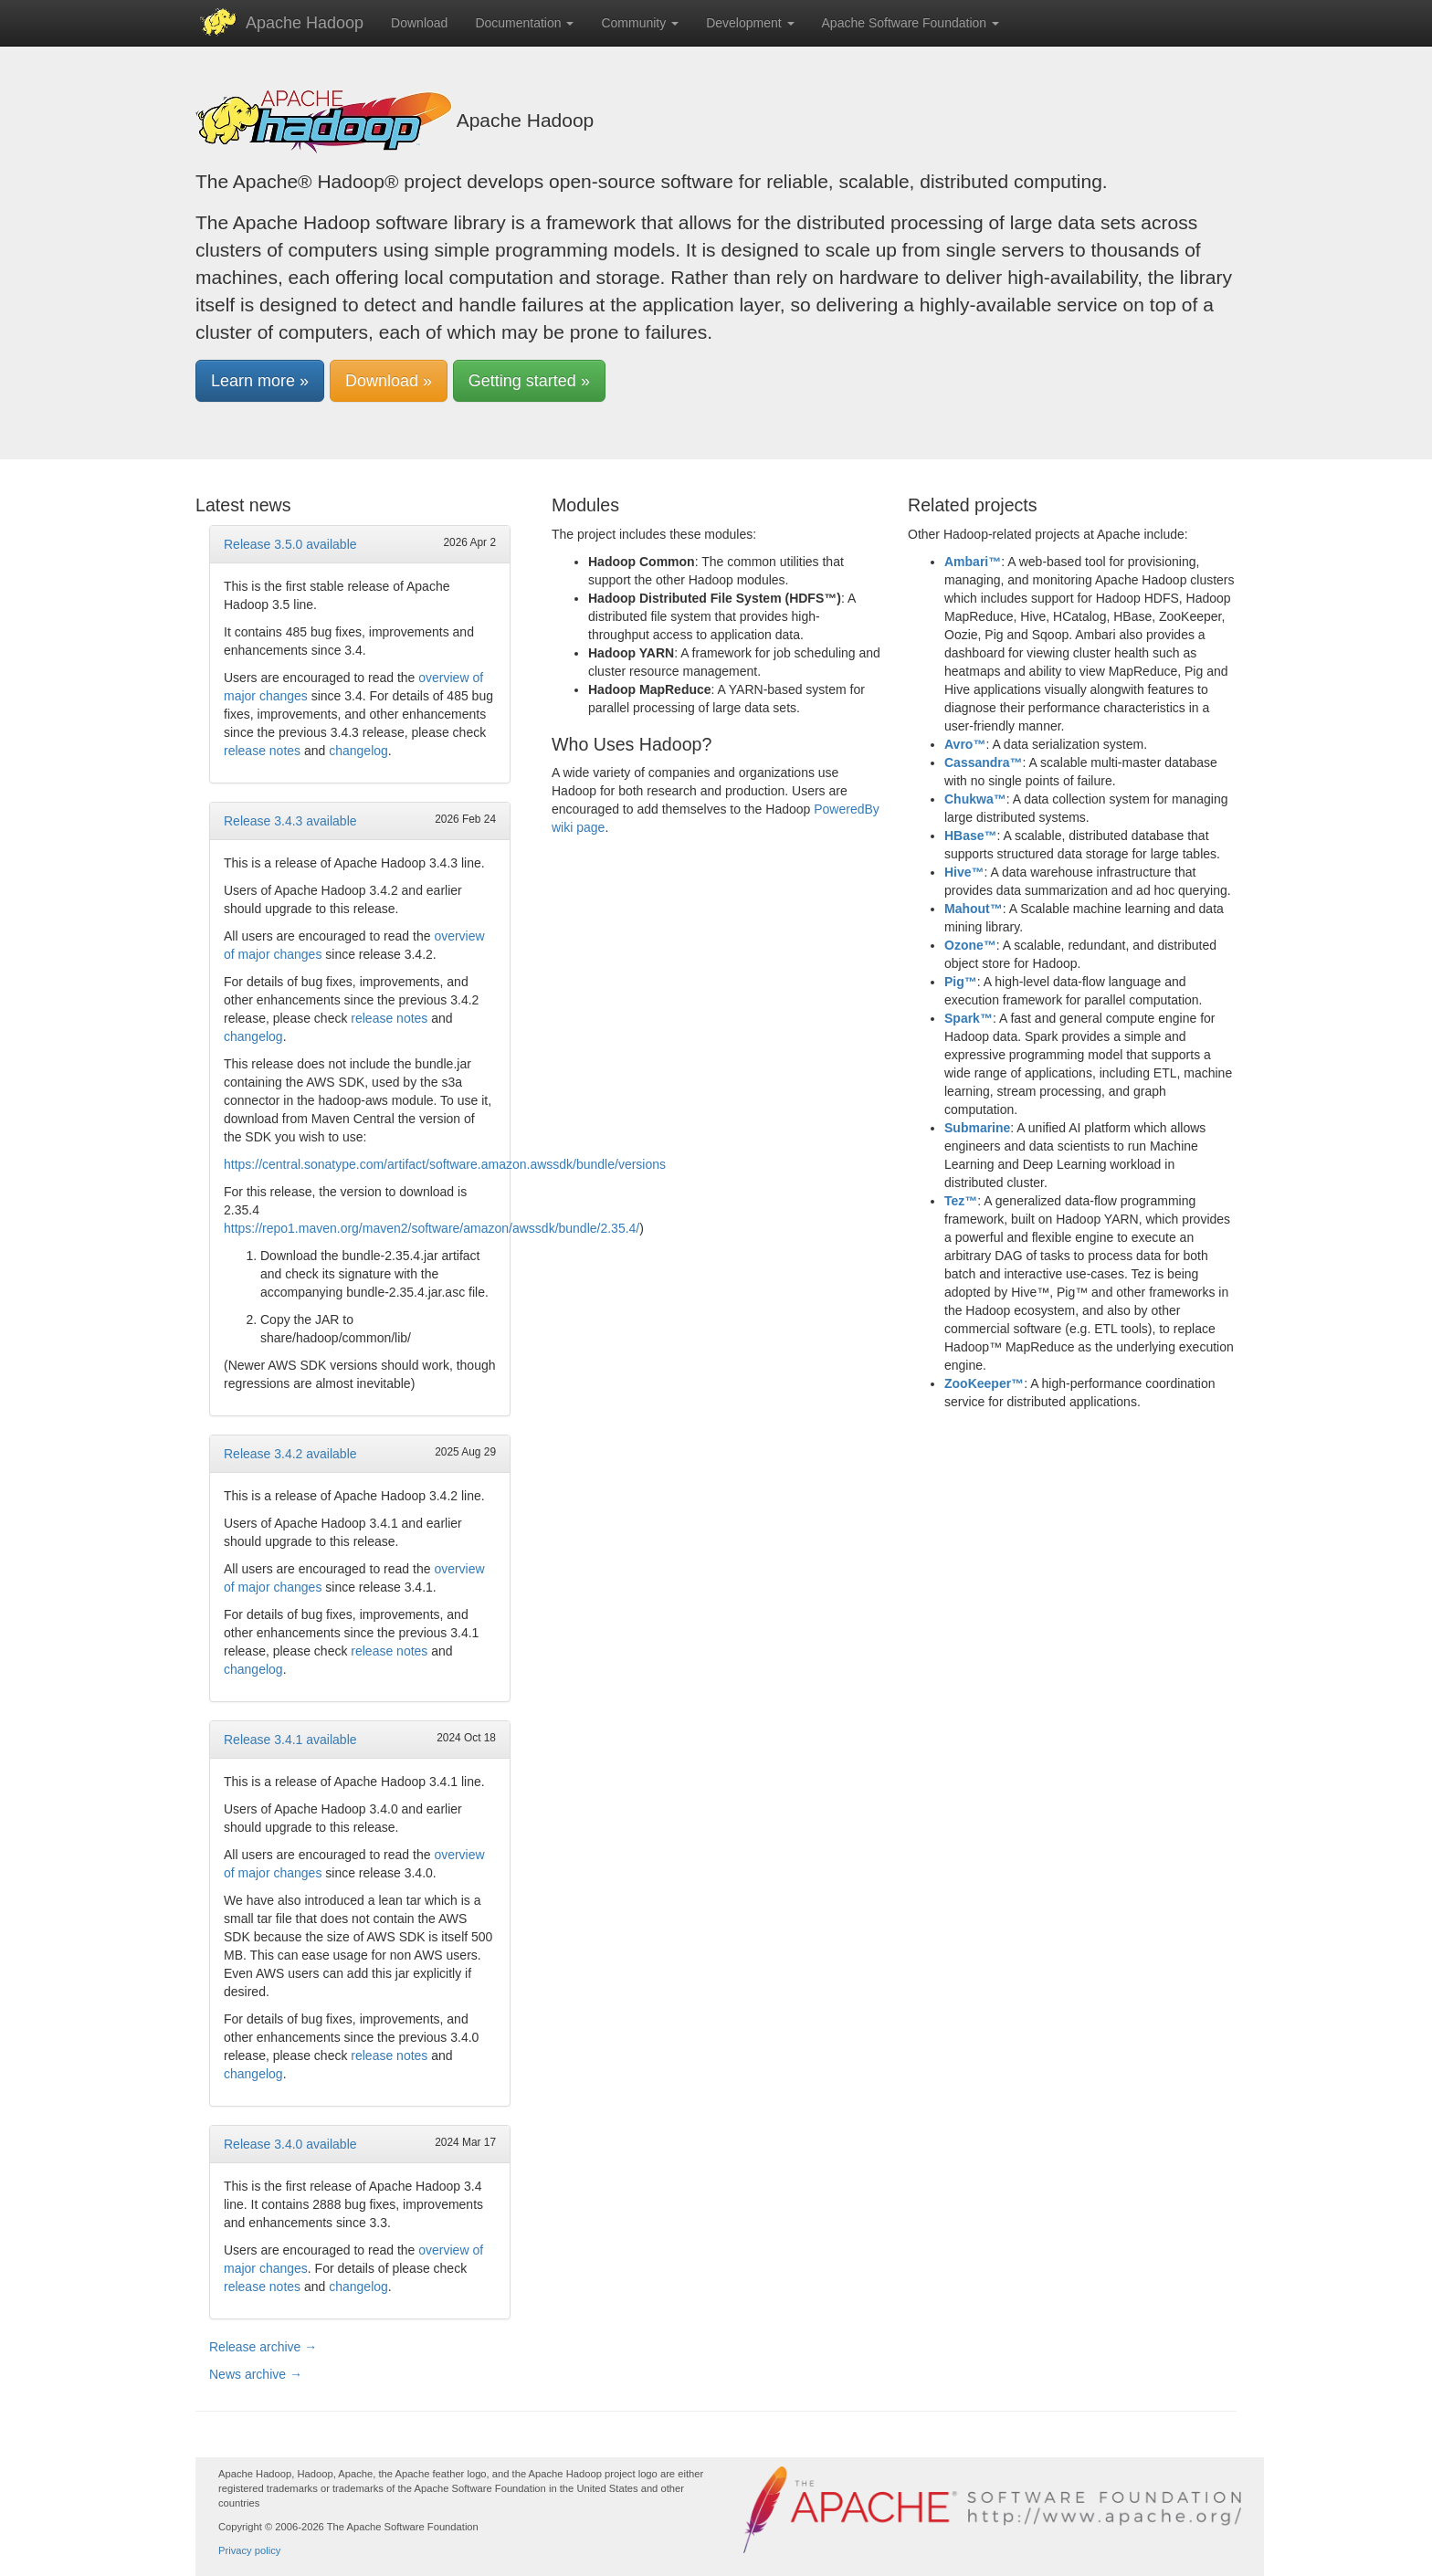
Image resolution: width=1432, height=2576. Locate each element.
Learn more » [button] (260, 381)
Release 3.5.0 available (290, 544)
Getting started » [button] (529, 381)
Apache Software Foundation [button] (910, 23)
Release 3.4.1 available (290, 1739)
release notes (262, 750)
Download (419, 23)
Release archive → (263, 2346)
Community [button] (640, 23)
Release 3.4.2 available (290, 1453)
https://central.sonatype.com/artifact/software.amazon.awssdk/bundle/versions (445, 1164)
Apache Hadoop (304, 23)
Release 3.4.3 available (290, 821)
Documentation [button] (524, 23)
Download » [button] (388, 381)
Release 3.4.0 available (290, 2144)
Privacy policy (249, 2550)
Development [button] (750, 23)
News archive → (255, 2374)
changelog (358, 750)
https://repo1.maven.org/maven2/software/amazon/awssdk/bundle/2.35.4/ (431, 1228)
